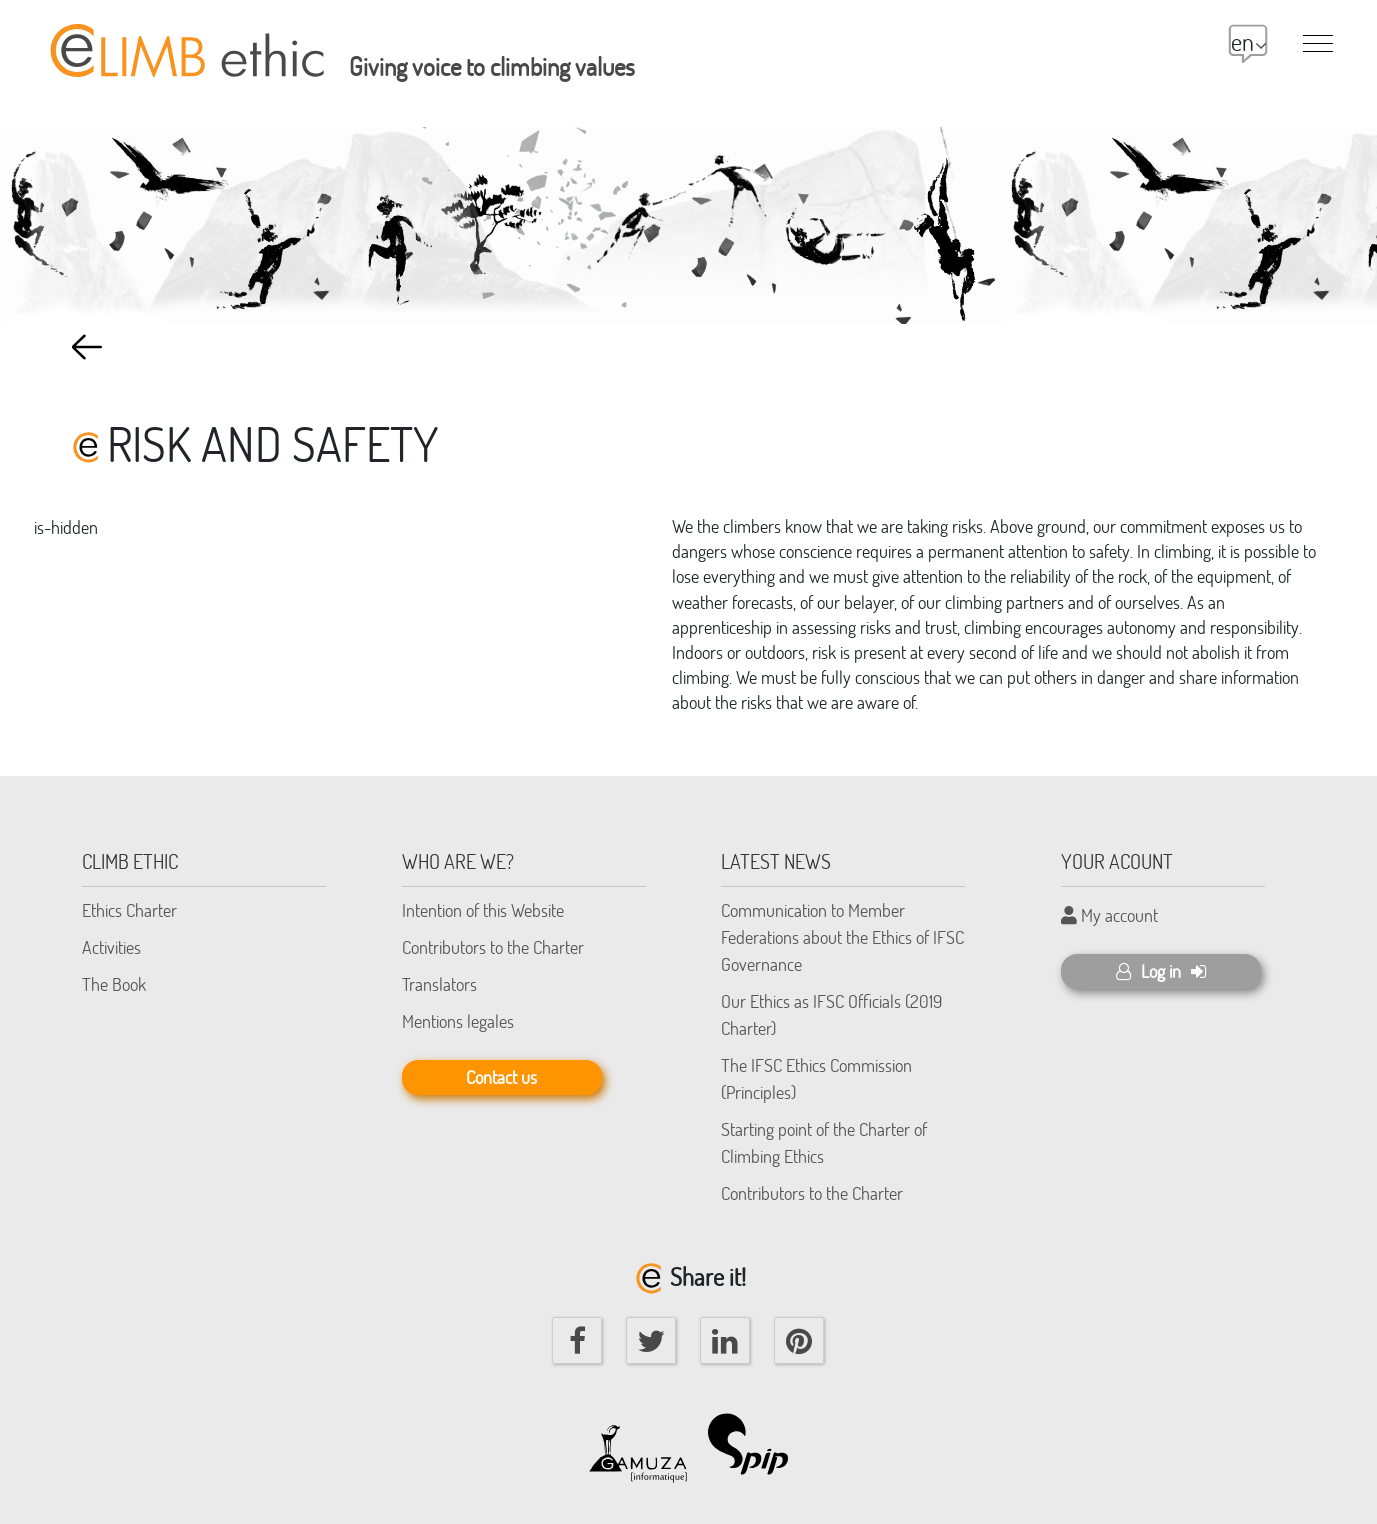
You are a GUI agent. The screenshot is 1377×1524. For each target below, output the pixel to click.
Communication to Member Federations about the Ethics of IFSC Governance (842, 937)
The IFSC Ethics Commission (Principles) (816, 1078)
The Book (114, 984)
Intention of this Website (483, 910)
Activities (111, 947)
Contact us (501, 1077)
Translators (439, 984)
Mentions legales (458, 1021)
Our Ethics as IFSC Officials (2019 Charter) (831, 1014)
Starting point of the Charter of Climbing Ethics (824, 1142)
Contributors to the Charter (493, 947)
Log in (1161, 971)
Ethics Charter (129, 910)
